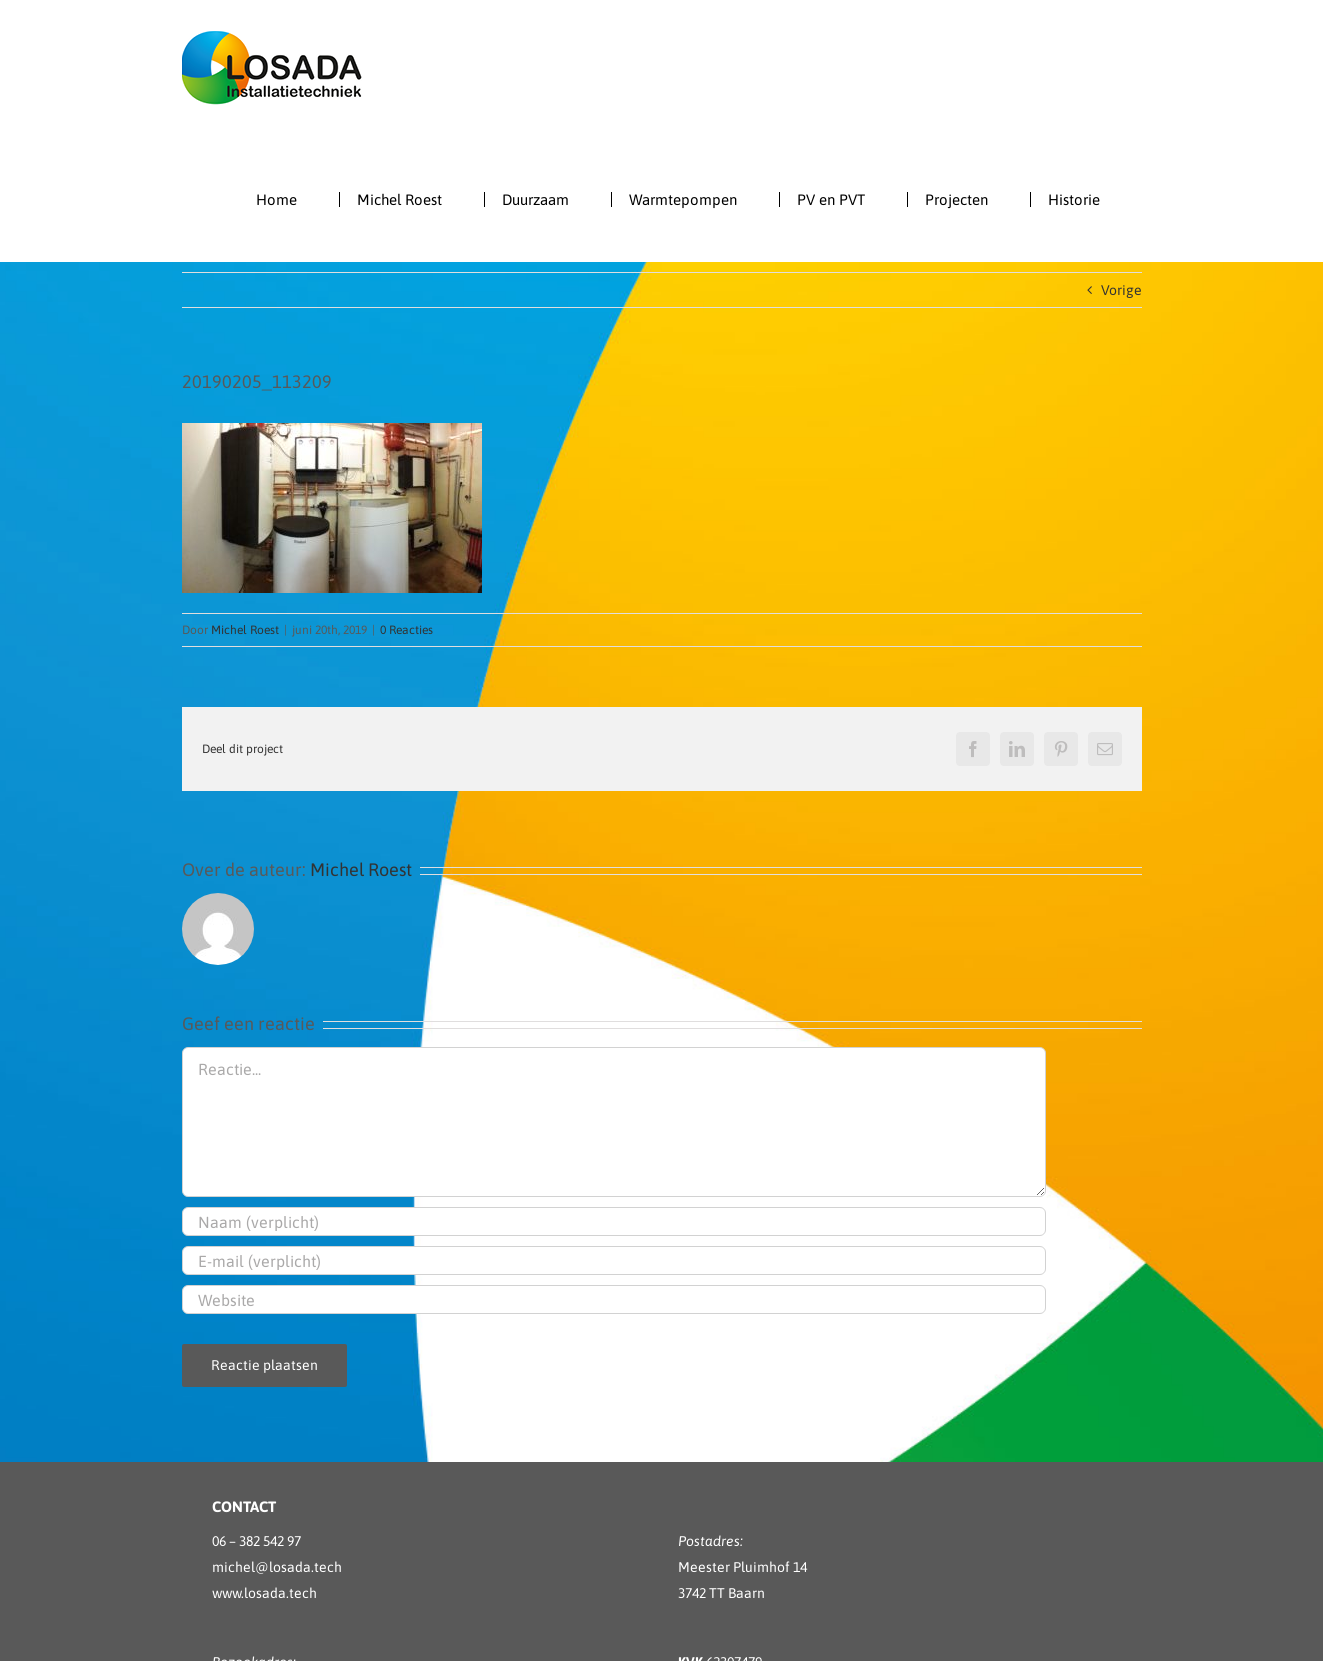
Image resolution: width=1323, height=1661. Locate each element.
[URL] (614, 1299)
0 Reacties (406, 630)
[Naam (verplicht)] (614, 1221)
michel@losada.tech (277, 1567)
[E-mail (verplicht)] (614, 1260)
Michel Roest (245, 630)
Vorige (1121, 290)
